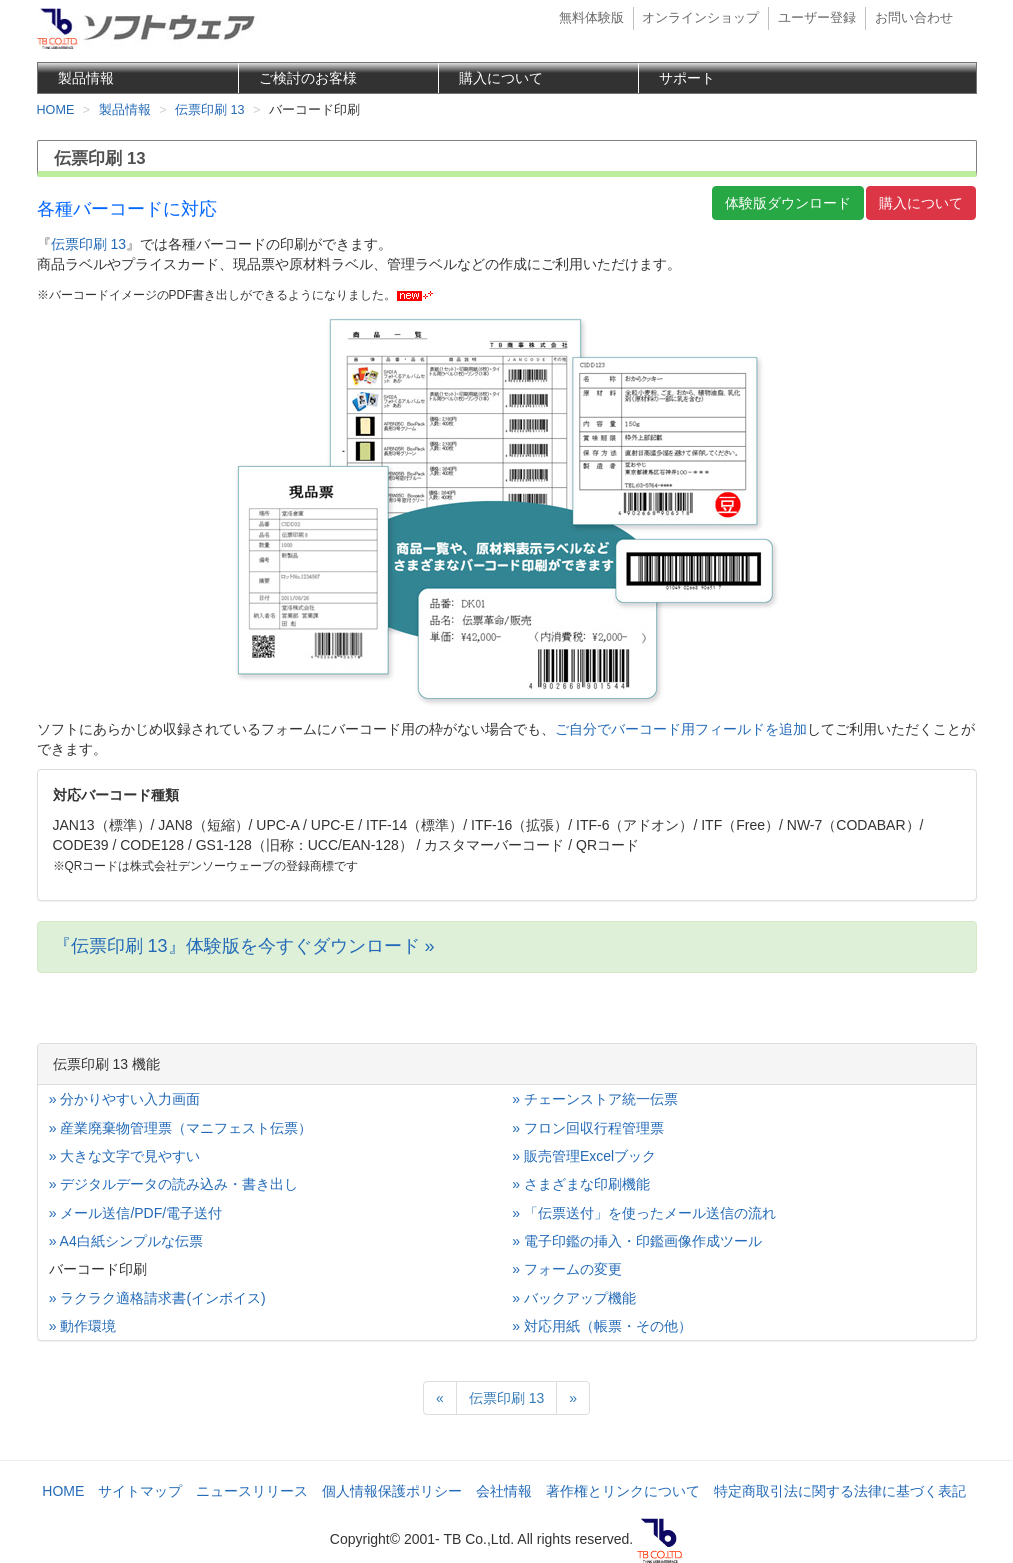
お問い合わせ (914, 18)
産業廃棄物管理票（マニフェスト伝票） (186, 1128)
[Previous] (440, 1398)
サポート (687, 78)
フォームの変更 (573, 1269)
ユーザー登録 (817, 18)
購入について (501, 78)
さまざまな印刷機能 (587, 1184)
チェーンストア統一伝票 (601, 1099)
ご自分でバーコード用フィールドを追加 (681, 729)
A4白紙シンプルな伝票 (131, 1241)
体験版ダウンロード (788, 203)
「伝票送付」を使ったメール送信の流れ (650, 1213)
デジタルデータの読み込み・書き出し (179, 1184)
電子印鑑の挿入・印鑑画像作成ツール (643, 1241)
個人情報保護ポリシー (392, 1491)
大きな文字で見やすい (130, 1156)
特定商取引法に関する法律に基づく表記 (840, 1491)
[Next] (573, 1398)
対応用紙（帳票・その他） (608, 1326)
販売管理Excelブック (590, 1156)
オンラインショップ (700, 18)
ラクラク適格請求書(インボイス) (162, 1298)
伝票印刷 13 (88, 244)
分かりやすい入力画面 (130, 1099)
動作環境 (88, 1326)
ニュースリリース (252, 1491)
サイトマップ (140, 1491)
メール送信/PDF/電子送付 (141, 1213)
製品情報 (86, 78)
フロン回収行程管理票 (594, 1128)
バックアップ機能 (580, 1298)
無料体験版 (591, 18)
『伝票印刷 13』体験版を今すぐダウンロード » (244, 946)
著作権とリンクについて (623, 1491)
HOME (63, 1491)
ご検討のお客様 (308, 78)
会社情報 (504, 1491)
